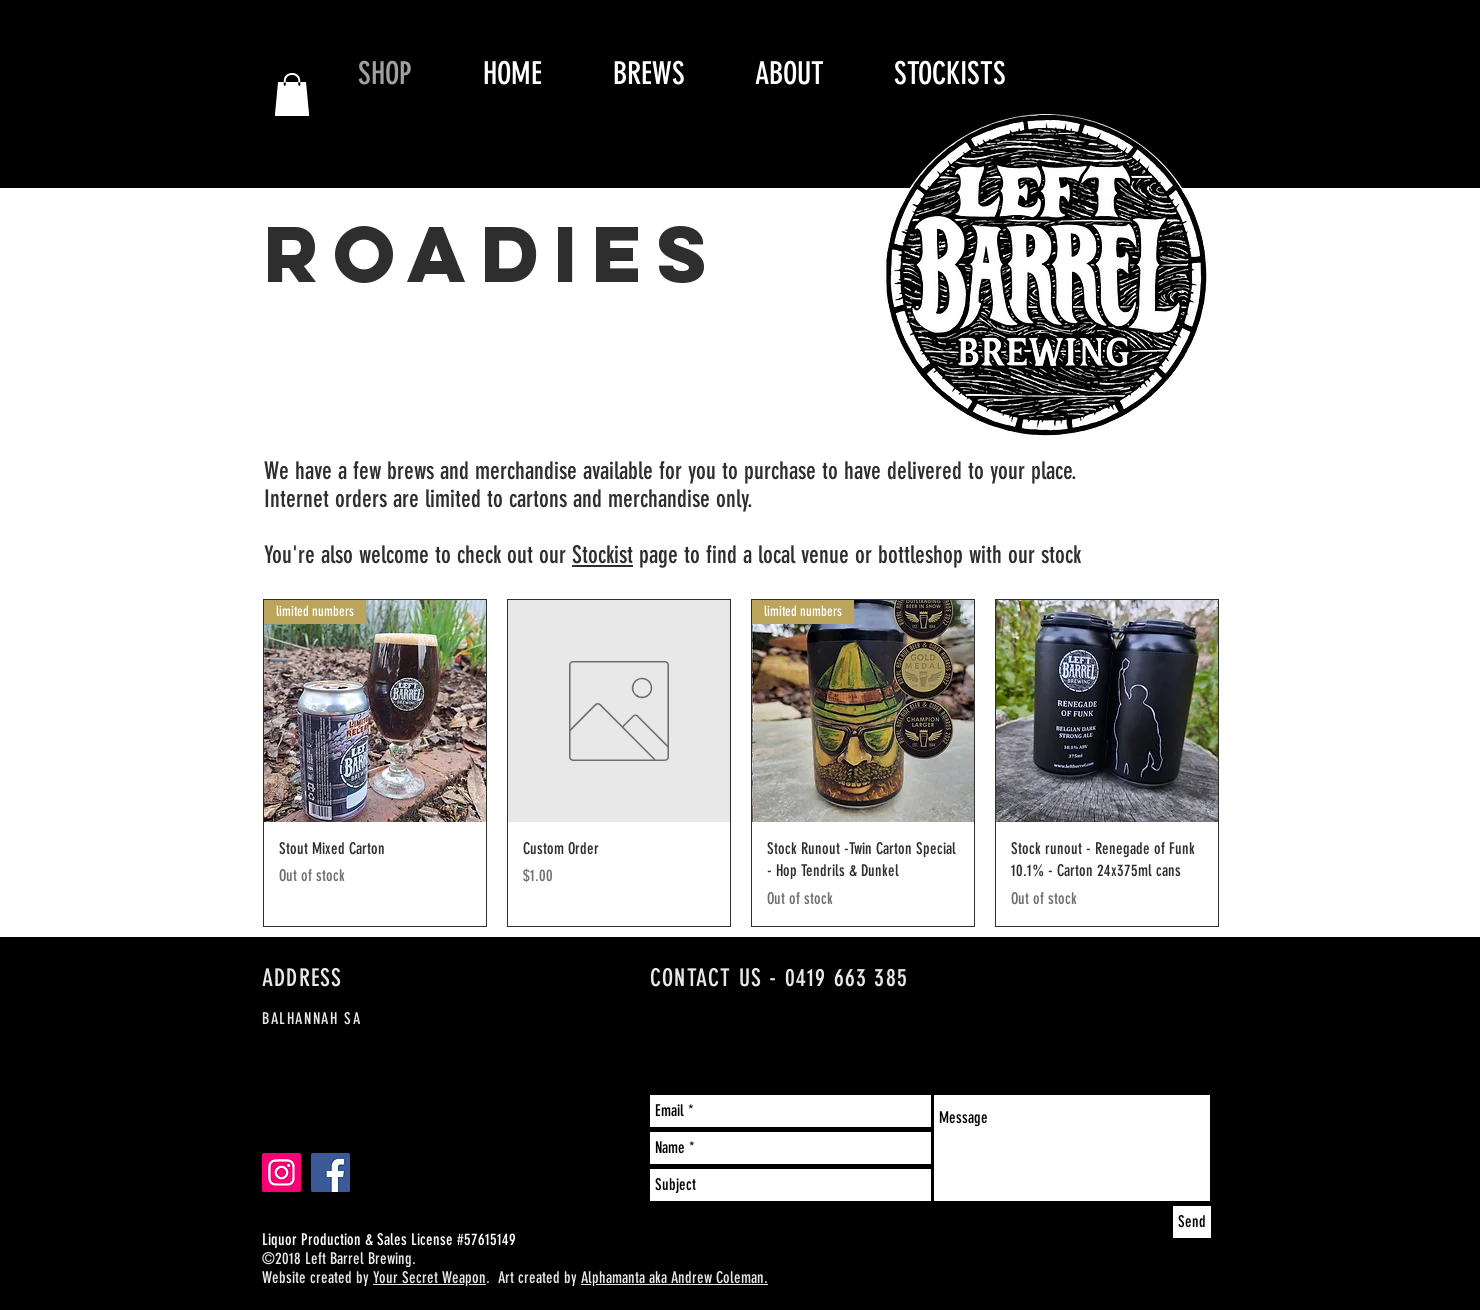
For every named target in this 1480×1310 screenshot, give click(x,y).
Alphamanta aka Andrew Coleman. (674, 1277)
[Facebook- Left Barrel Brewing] (330, 1172)
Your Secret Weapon (429, 1277)
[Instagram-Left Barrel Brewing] (281, 1172)
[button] (292, 94)
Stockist (602, 555)
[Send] (1192, 1222)
